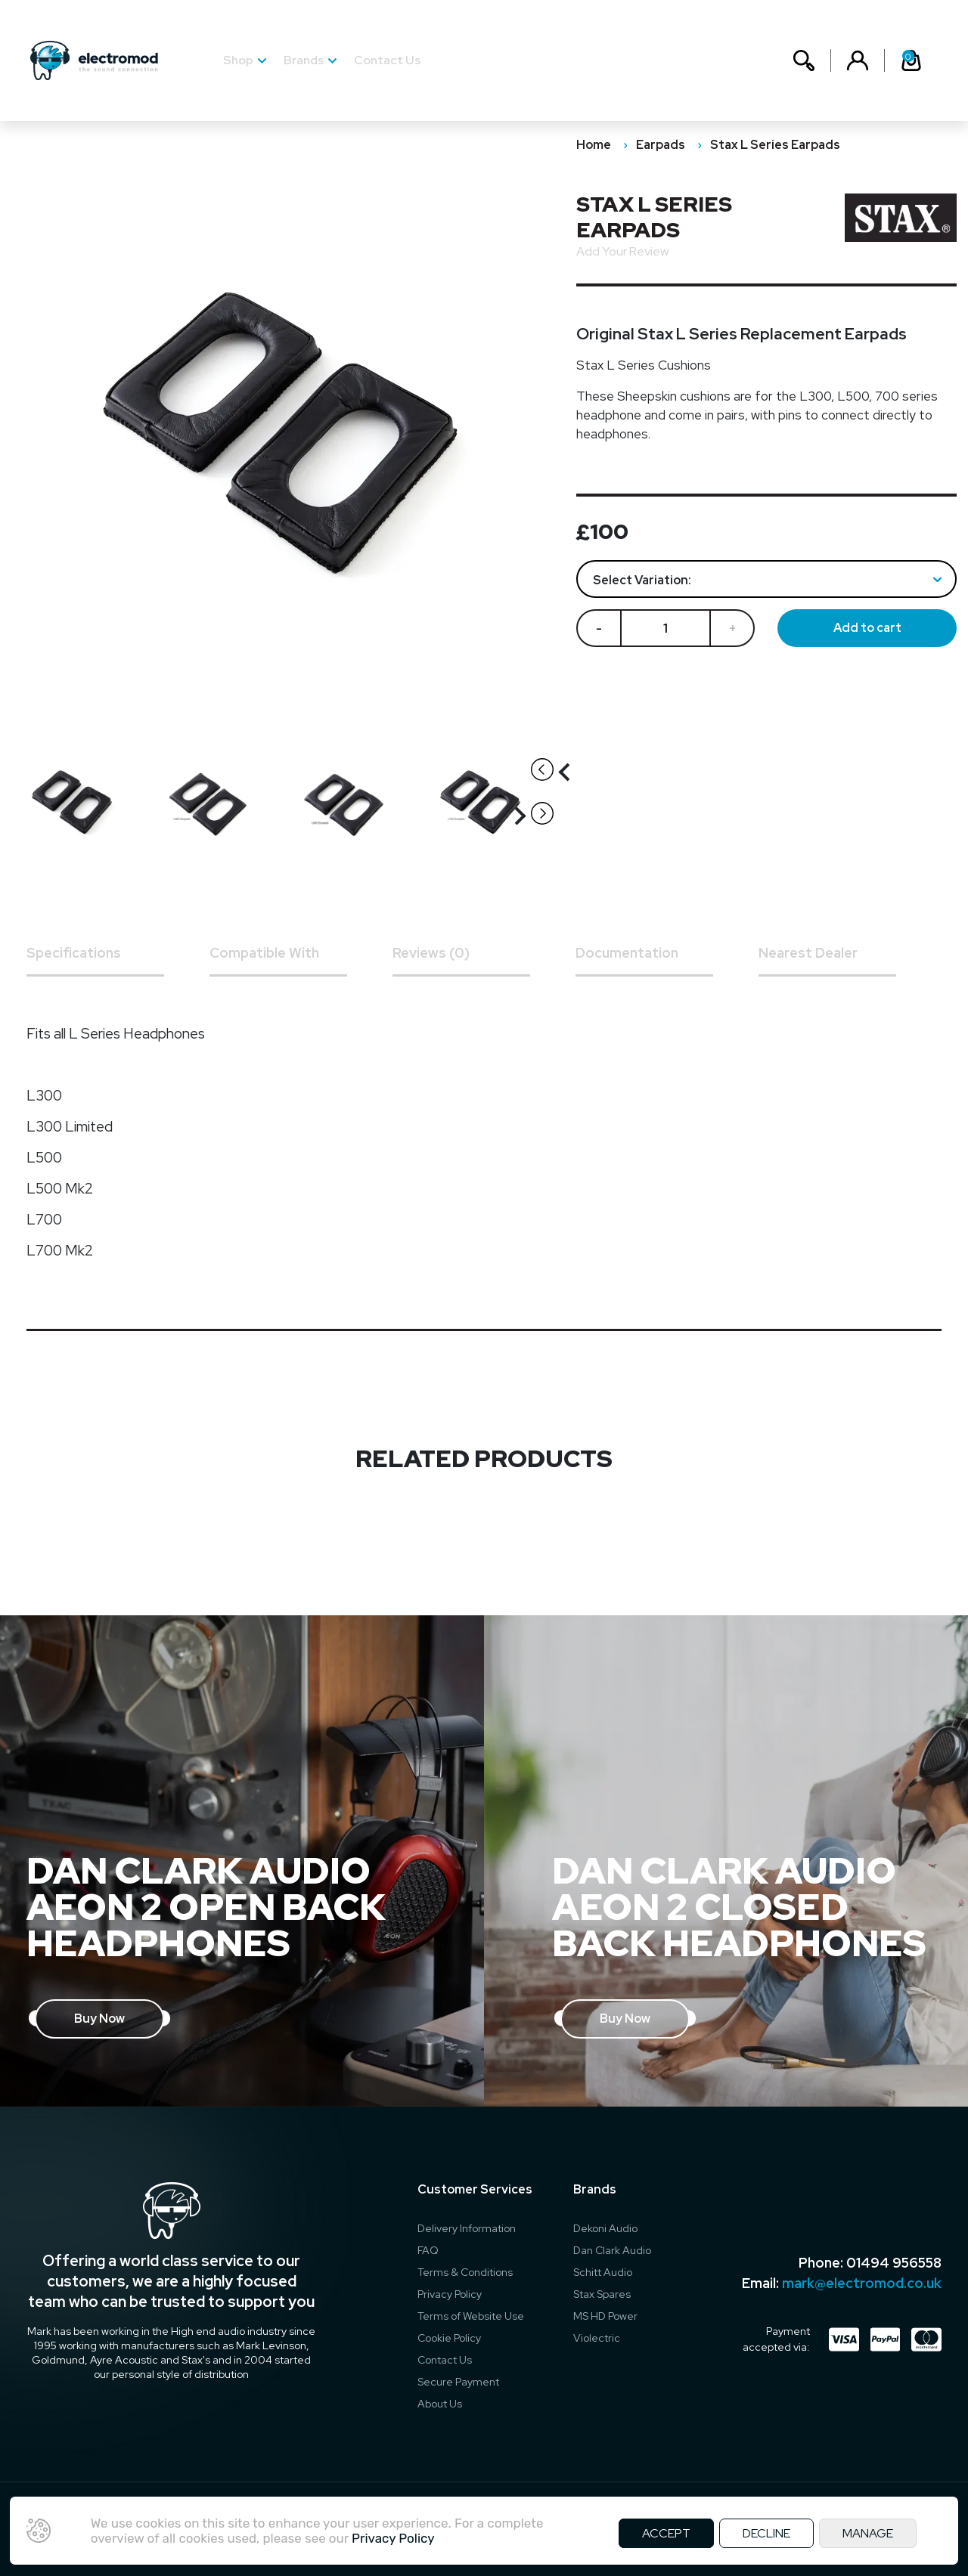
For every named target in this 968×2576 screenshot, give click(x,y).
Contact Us (387, 60)
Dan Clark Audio (612, 2250)
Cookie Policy (449, 2338)
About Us (439, 2403)
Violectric (596, 2338)
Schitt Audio (602, 2272)
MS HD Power (605, 2316)
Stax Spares (602, 2294)
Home (593, 145)
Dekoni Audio (605, 2228)
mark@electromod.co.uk (862, 2283)
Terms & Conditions (465, 2272)
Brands (304, 60)
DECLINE (766, 2533)
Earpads (660, 145)
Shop (238, 60)
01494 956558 (894, 2262)
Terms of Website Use (470, 2316)
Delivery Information (466, 2228)
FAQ (428, 2250)
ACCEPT (666, 2533)
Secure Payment (458, 2382)
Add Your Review (622, 251)
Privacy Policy (449, 2294)
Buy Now (99, 2018)
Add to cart (867, 628)
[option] (79, 803)
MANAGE (867, 2533)
